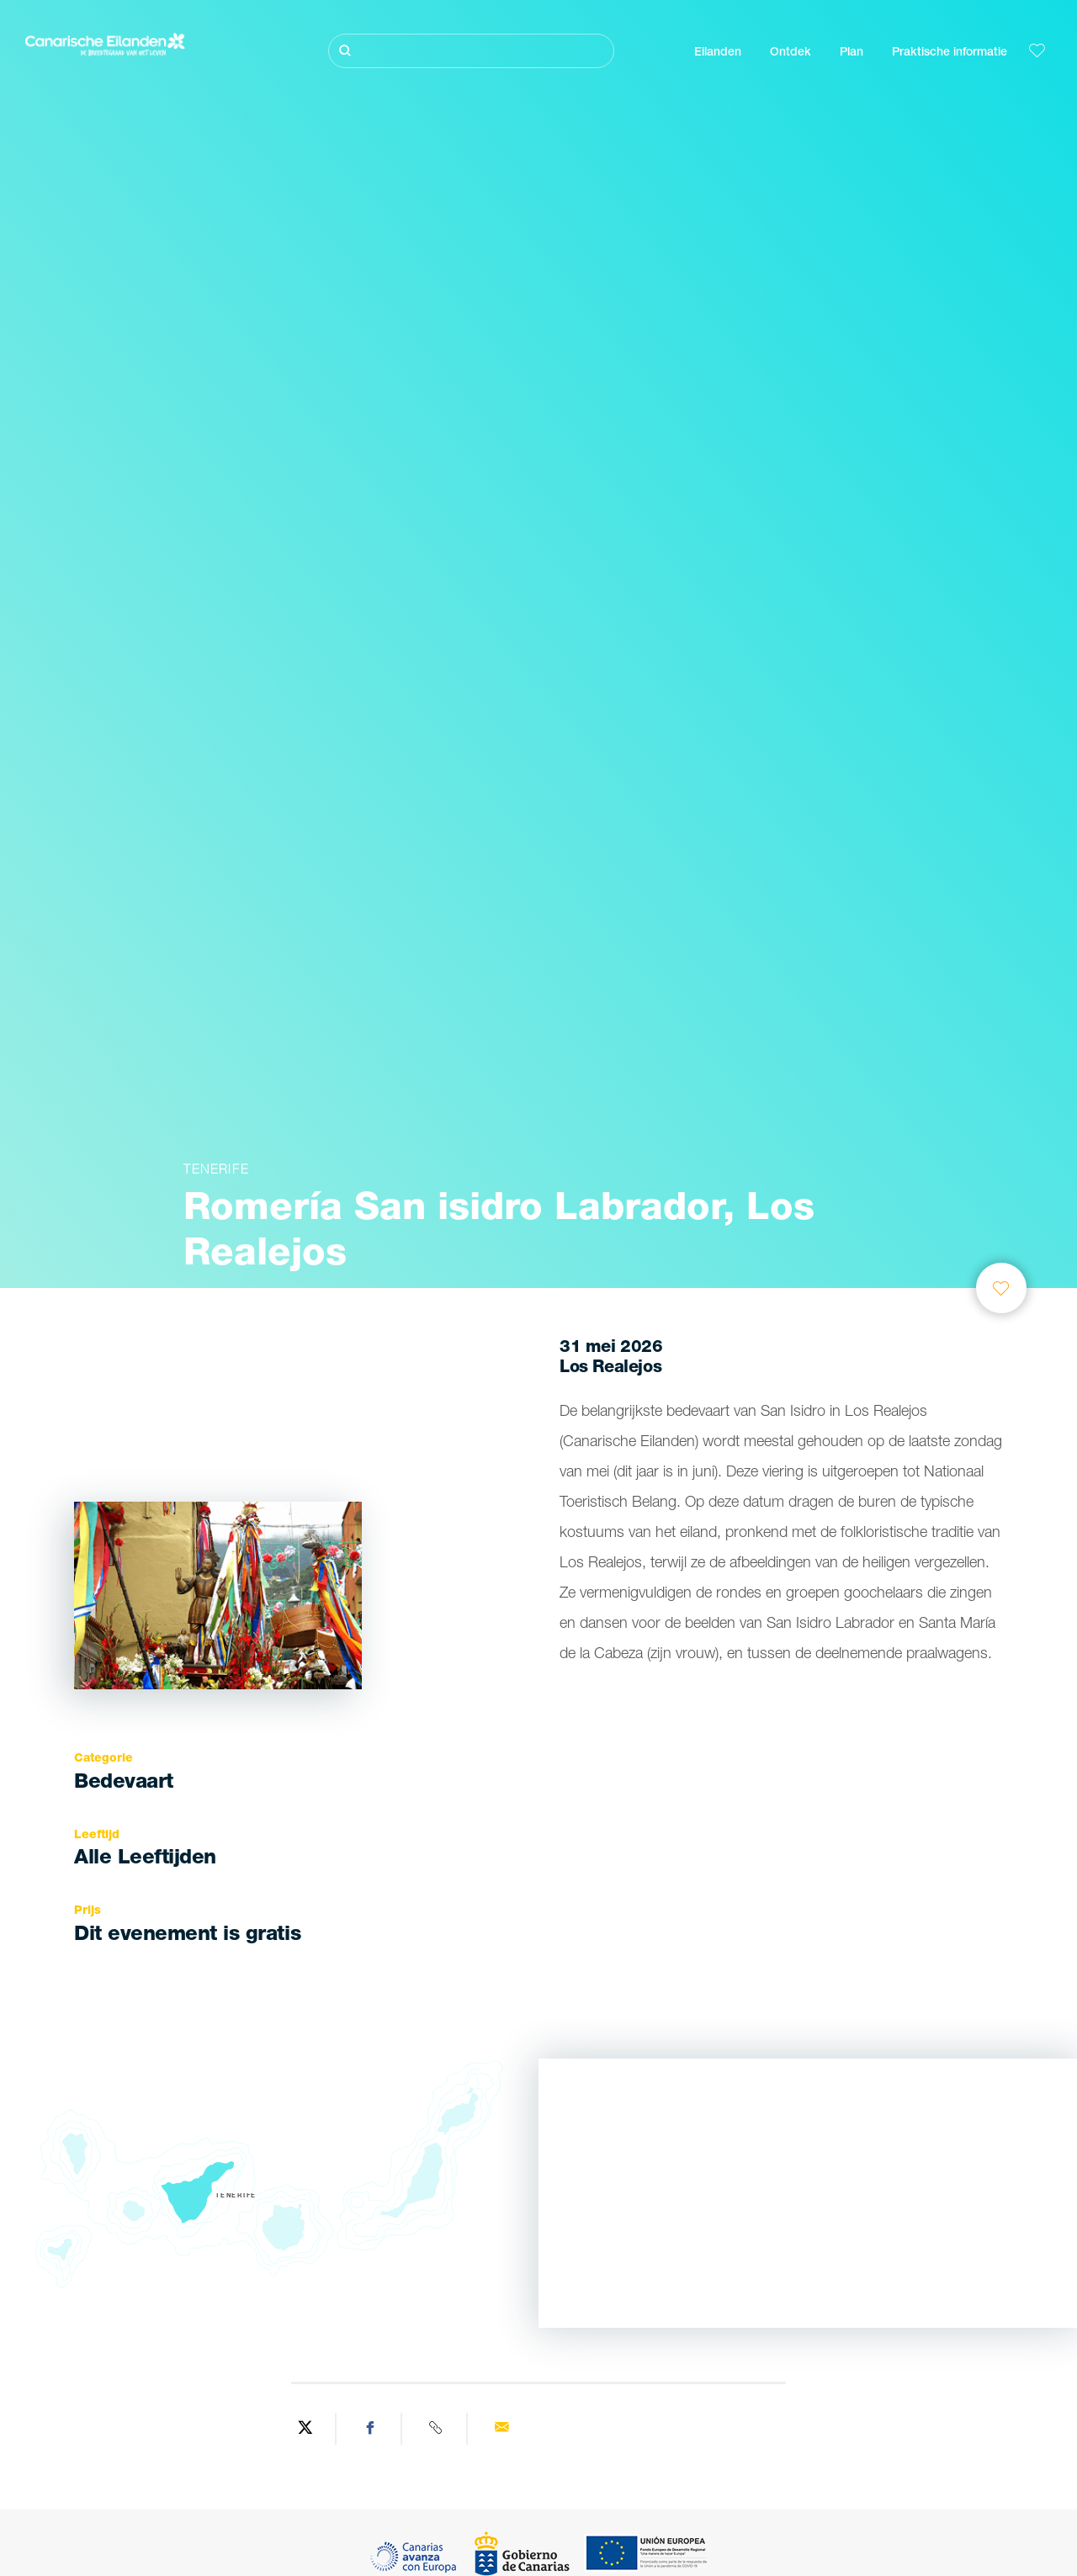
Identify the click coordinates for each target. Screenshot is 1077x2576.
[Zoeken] (471, 51)
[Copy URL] (437, 2429)
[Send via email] (501, 2429)
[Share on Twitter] (305, 2429)
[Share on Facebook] (371, 2429)
